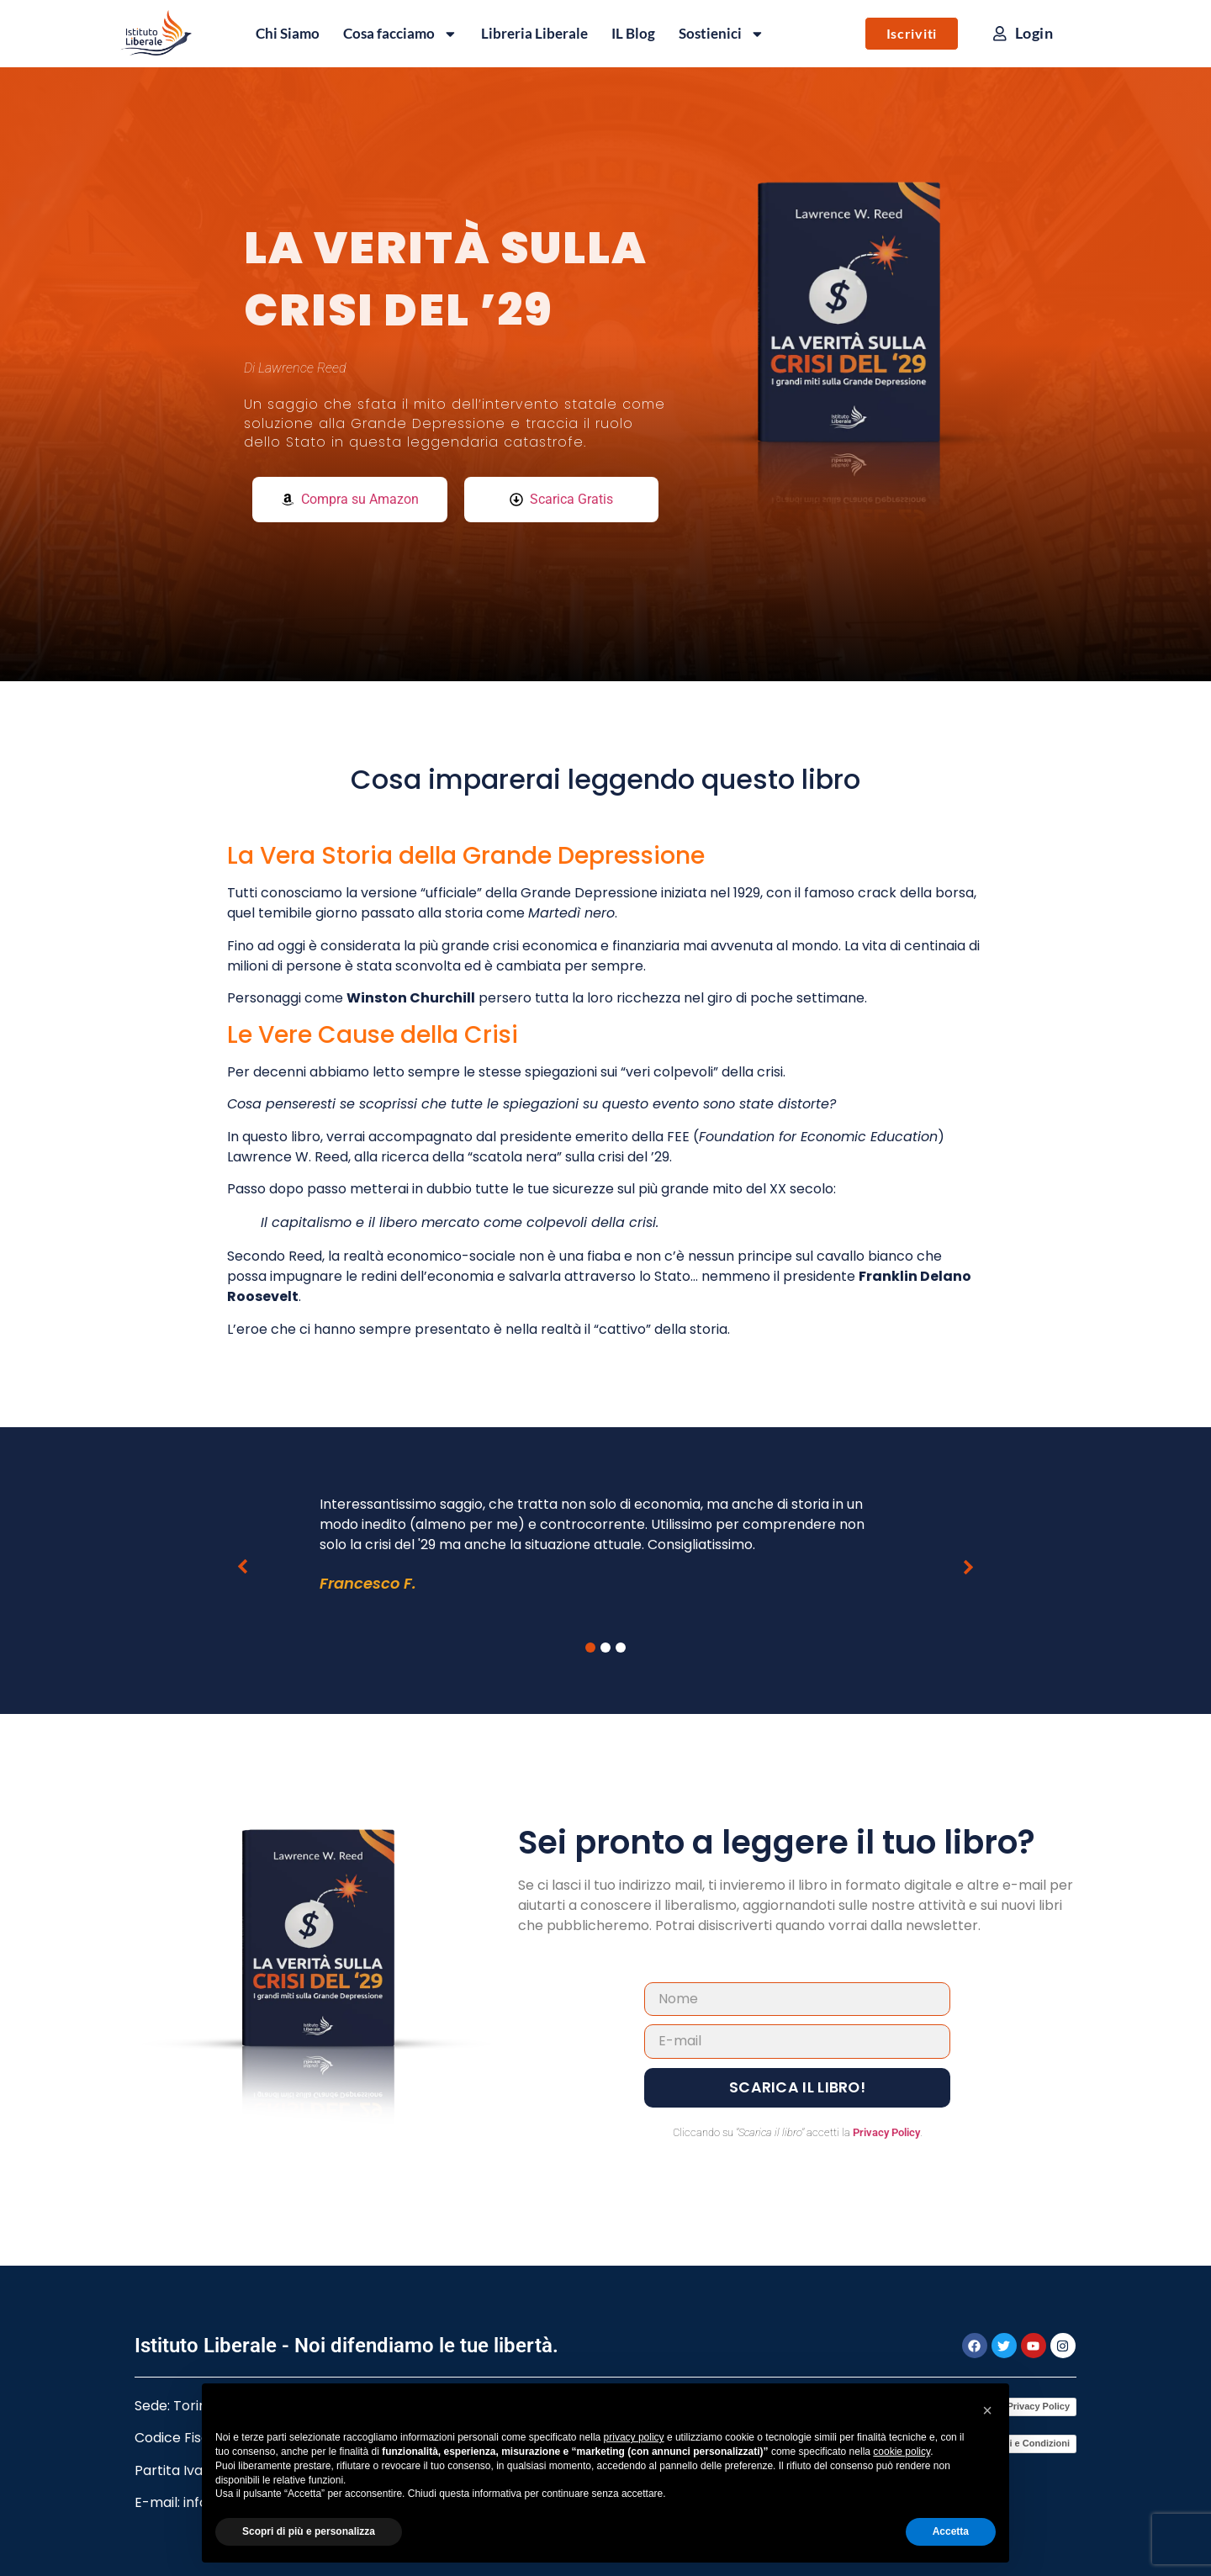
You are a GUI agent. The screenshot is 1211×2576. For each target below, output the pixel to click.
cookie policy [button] (901, 2451)
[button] (242, 1567)
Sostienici (721, 34)
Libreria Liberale (534, 33)
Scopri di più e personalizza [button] (308, 2531)
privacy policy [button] (634, 2437)
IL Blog (633, 33)
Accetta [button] (951, 2531)
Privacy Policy (886, 2132)
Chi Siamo (288, 33)
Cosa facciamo (400, 34)
